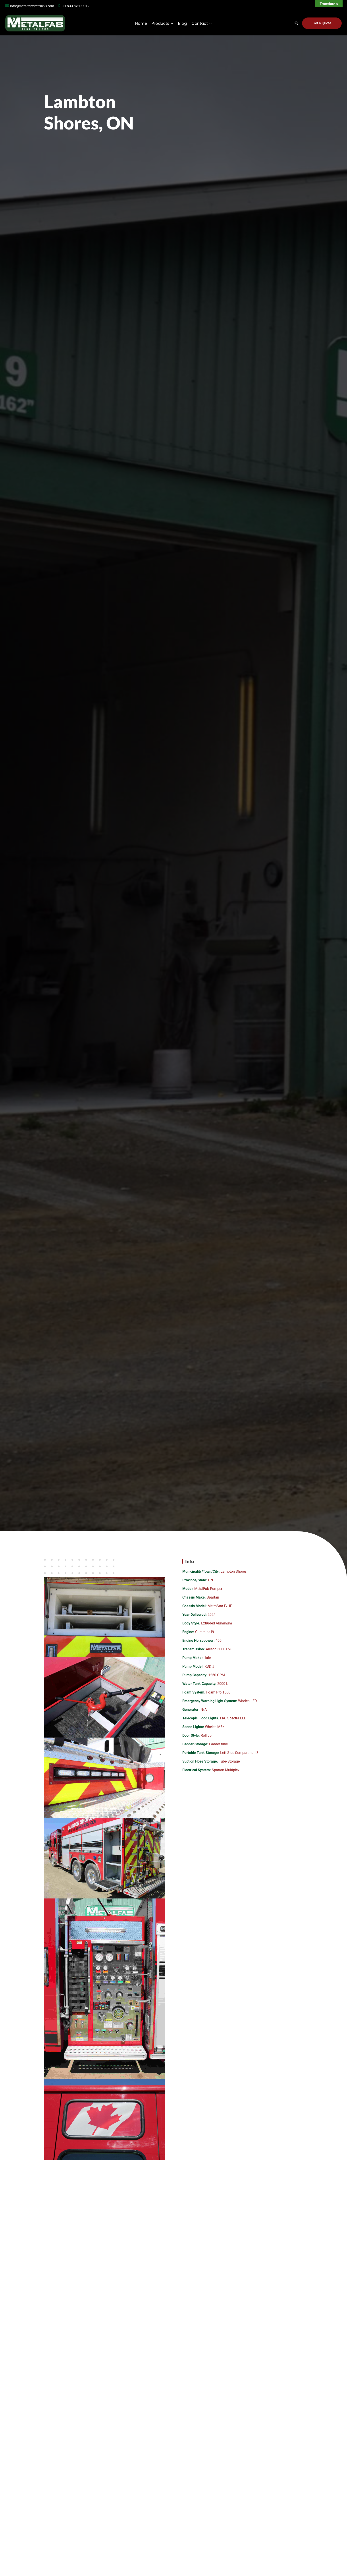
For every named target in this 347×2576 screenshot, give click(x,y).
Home (141, 23)
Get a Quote (322, 23)
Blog (182, 23)
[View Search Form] (296, 23)
